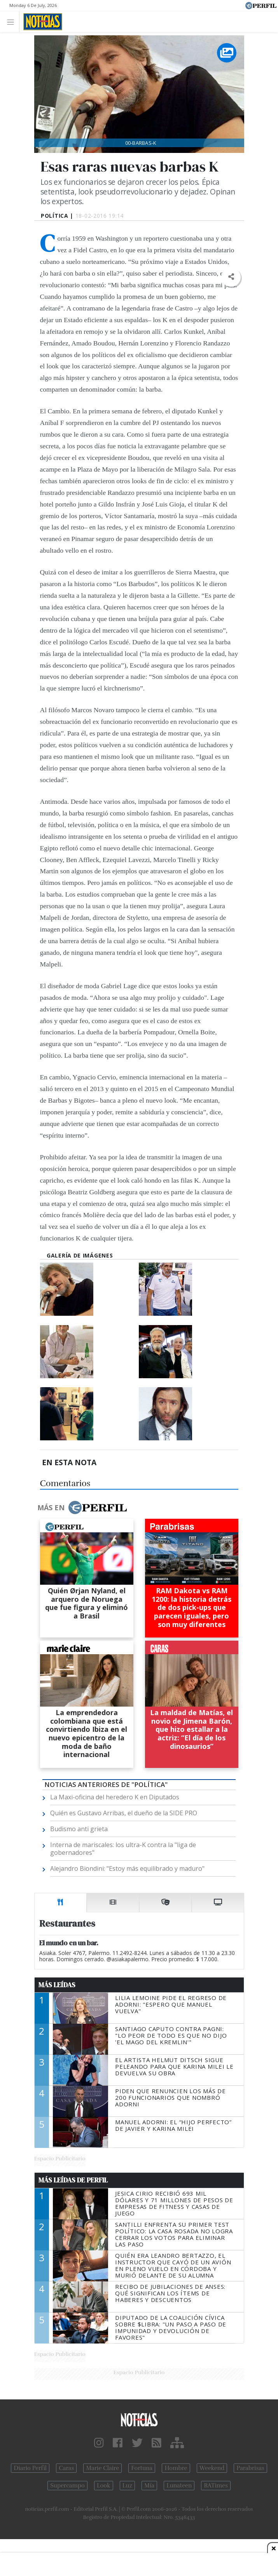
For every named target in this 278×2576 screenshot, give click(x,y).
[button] (231, 277)
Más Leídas (56, 1985)
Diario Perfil (30, 2468)
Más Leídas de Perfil (73, 2180)
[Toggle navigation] (12, 21)
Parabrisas (250, 2468)
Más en (82, 1507)
